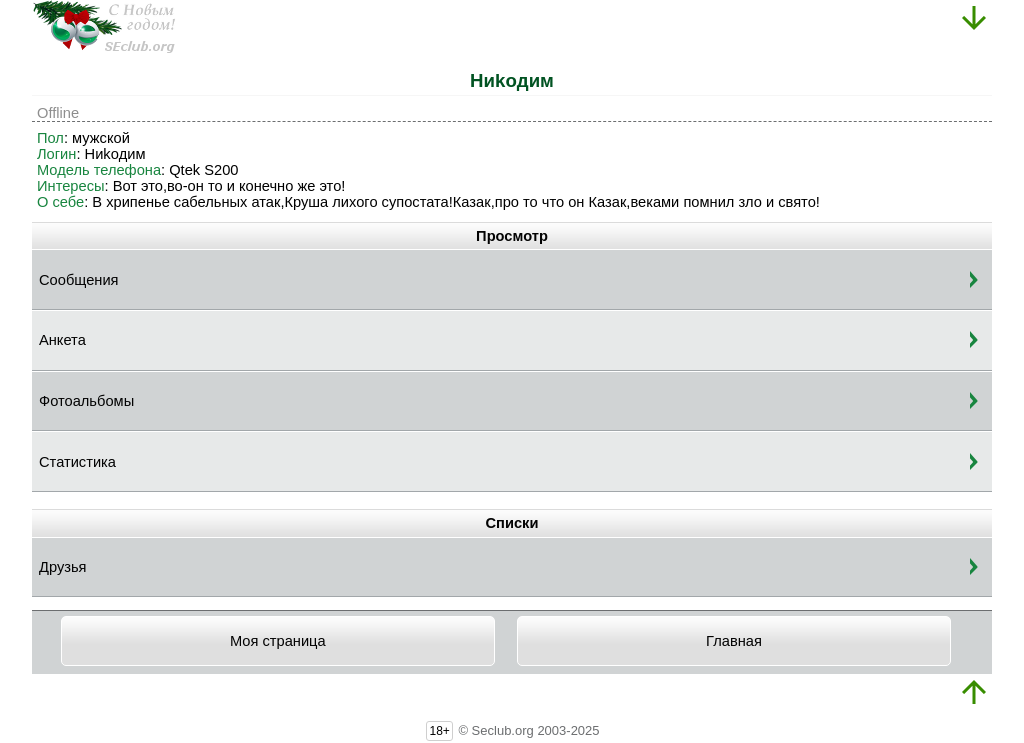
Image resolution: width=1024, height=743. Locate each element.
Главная (734, 641)
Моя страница (278, 641)
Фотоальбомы (86, 401)
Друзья (63, 567)
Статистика (77, 462)
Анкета (62, 340)
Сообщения (79, 280)
